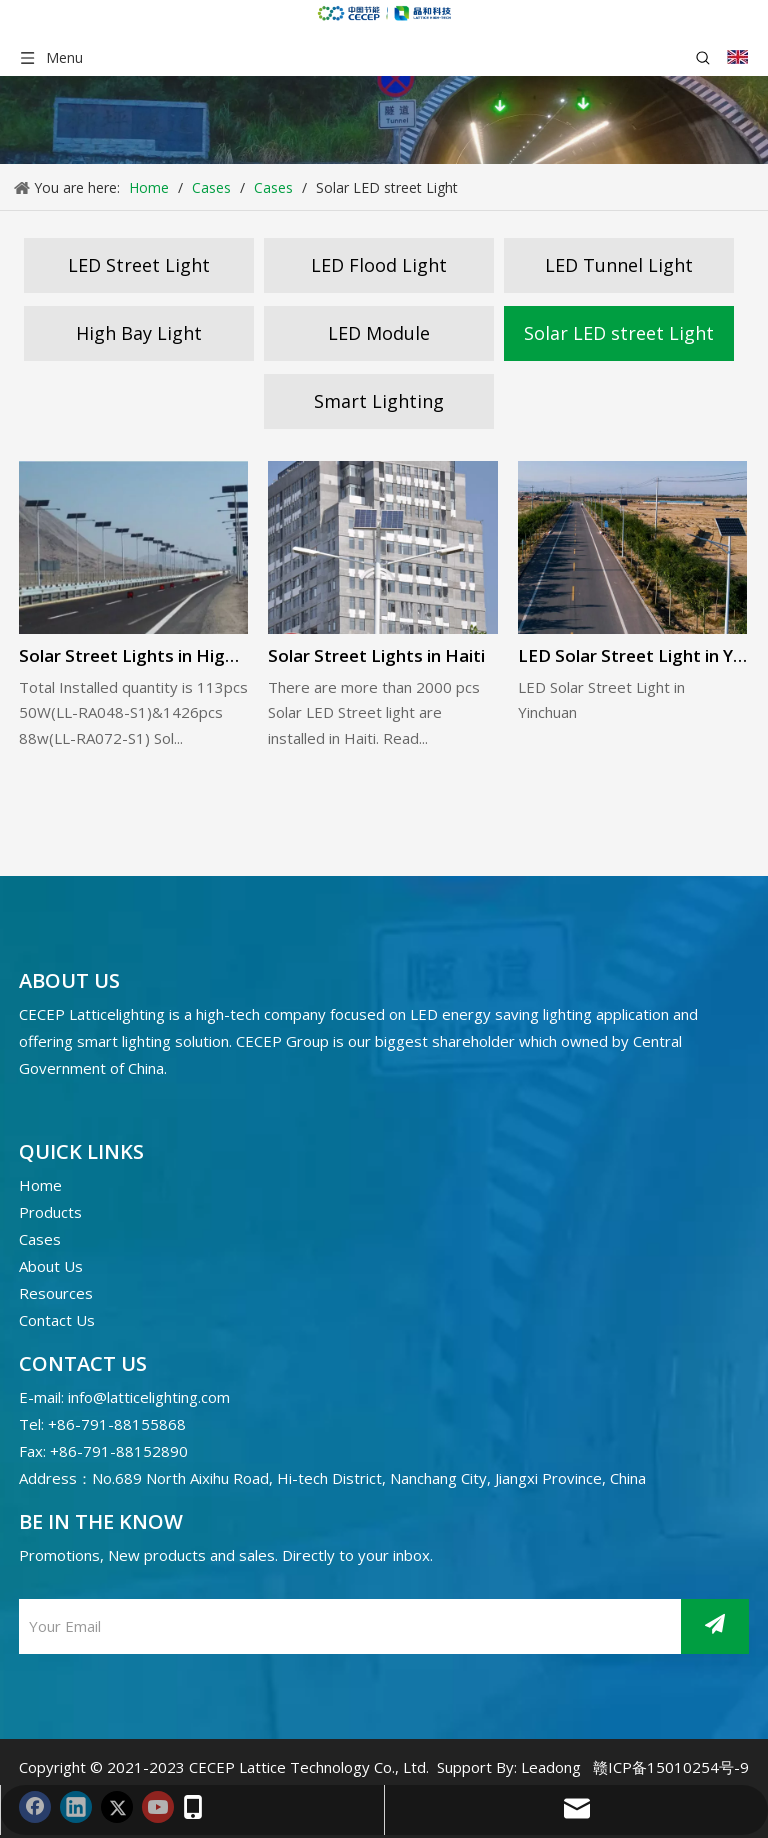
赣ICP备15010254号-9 (671, 1767)
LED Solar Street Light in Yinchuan (632, 655)
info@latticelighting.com (149, 1397)
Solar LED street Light (619, 333)
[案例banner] (384, 120)
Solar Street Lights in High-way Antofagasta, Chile (133, 655)
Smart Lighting (379, 401)
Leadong (551, 1767)
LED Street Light (139, 265)
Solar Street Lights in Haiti (376, 655)
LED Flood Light (379, 265)
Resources (56, 1293)
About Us (51, 1266)
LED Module (379, 333)
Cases (40, 1239)
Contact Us (57, 1320)
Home (40, 1185)
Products (50, 1212)
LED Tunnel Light (619, 265)
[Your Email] (106, 1626)
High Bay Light (139, 333)
